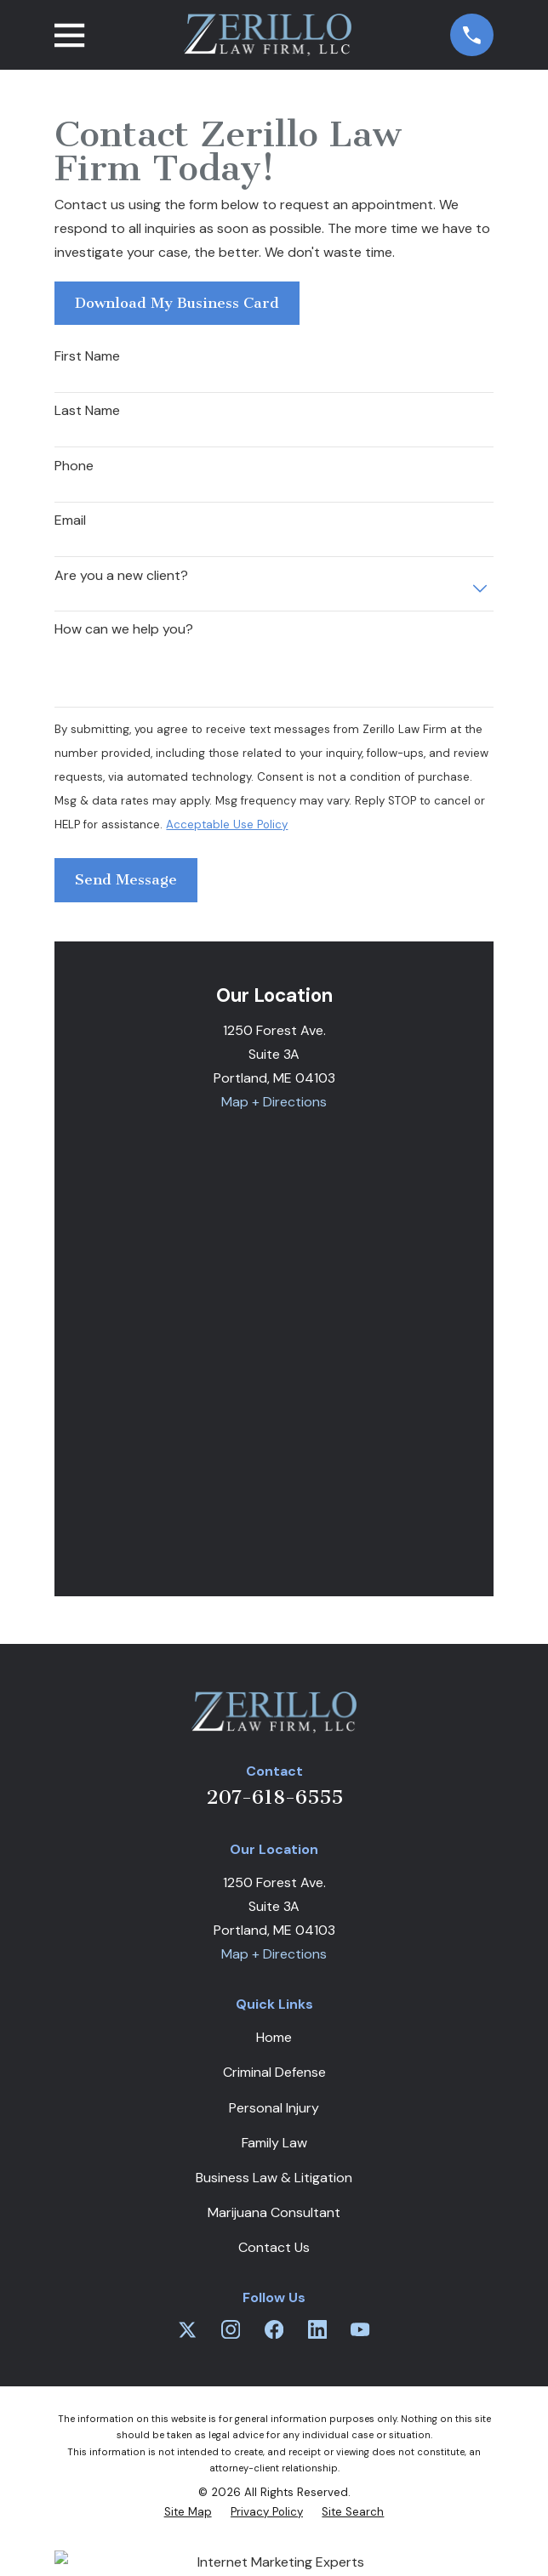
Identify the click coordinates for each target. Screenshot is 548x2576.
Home (274, 2037)
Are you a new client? (121, 575)
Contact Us (274, 2247)
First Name (87, 356)
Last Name (87, 410)
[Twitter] (187, 2329)
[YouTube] (360, 2329)
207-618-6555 (274, 1797)
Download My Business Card (177, 302)
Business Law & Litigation (274, 2177)
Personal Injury (274, 2108)
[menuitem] (188, 2512)
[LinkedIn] (317, 2329)
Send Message (126, 879)
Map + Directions (274, 1102)
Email (70, 520)
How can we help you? (123, 629)
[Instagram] (230, 2329)
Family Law (274, 2143)
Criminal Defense (274, 2072)
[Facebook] (274, 2329)
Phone (74, 466)
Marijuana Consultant (274, 2212)
